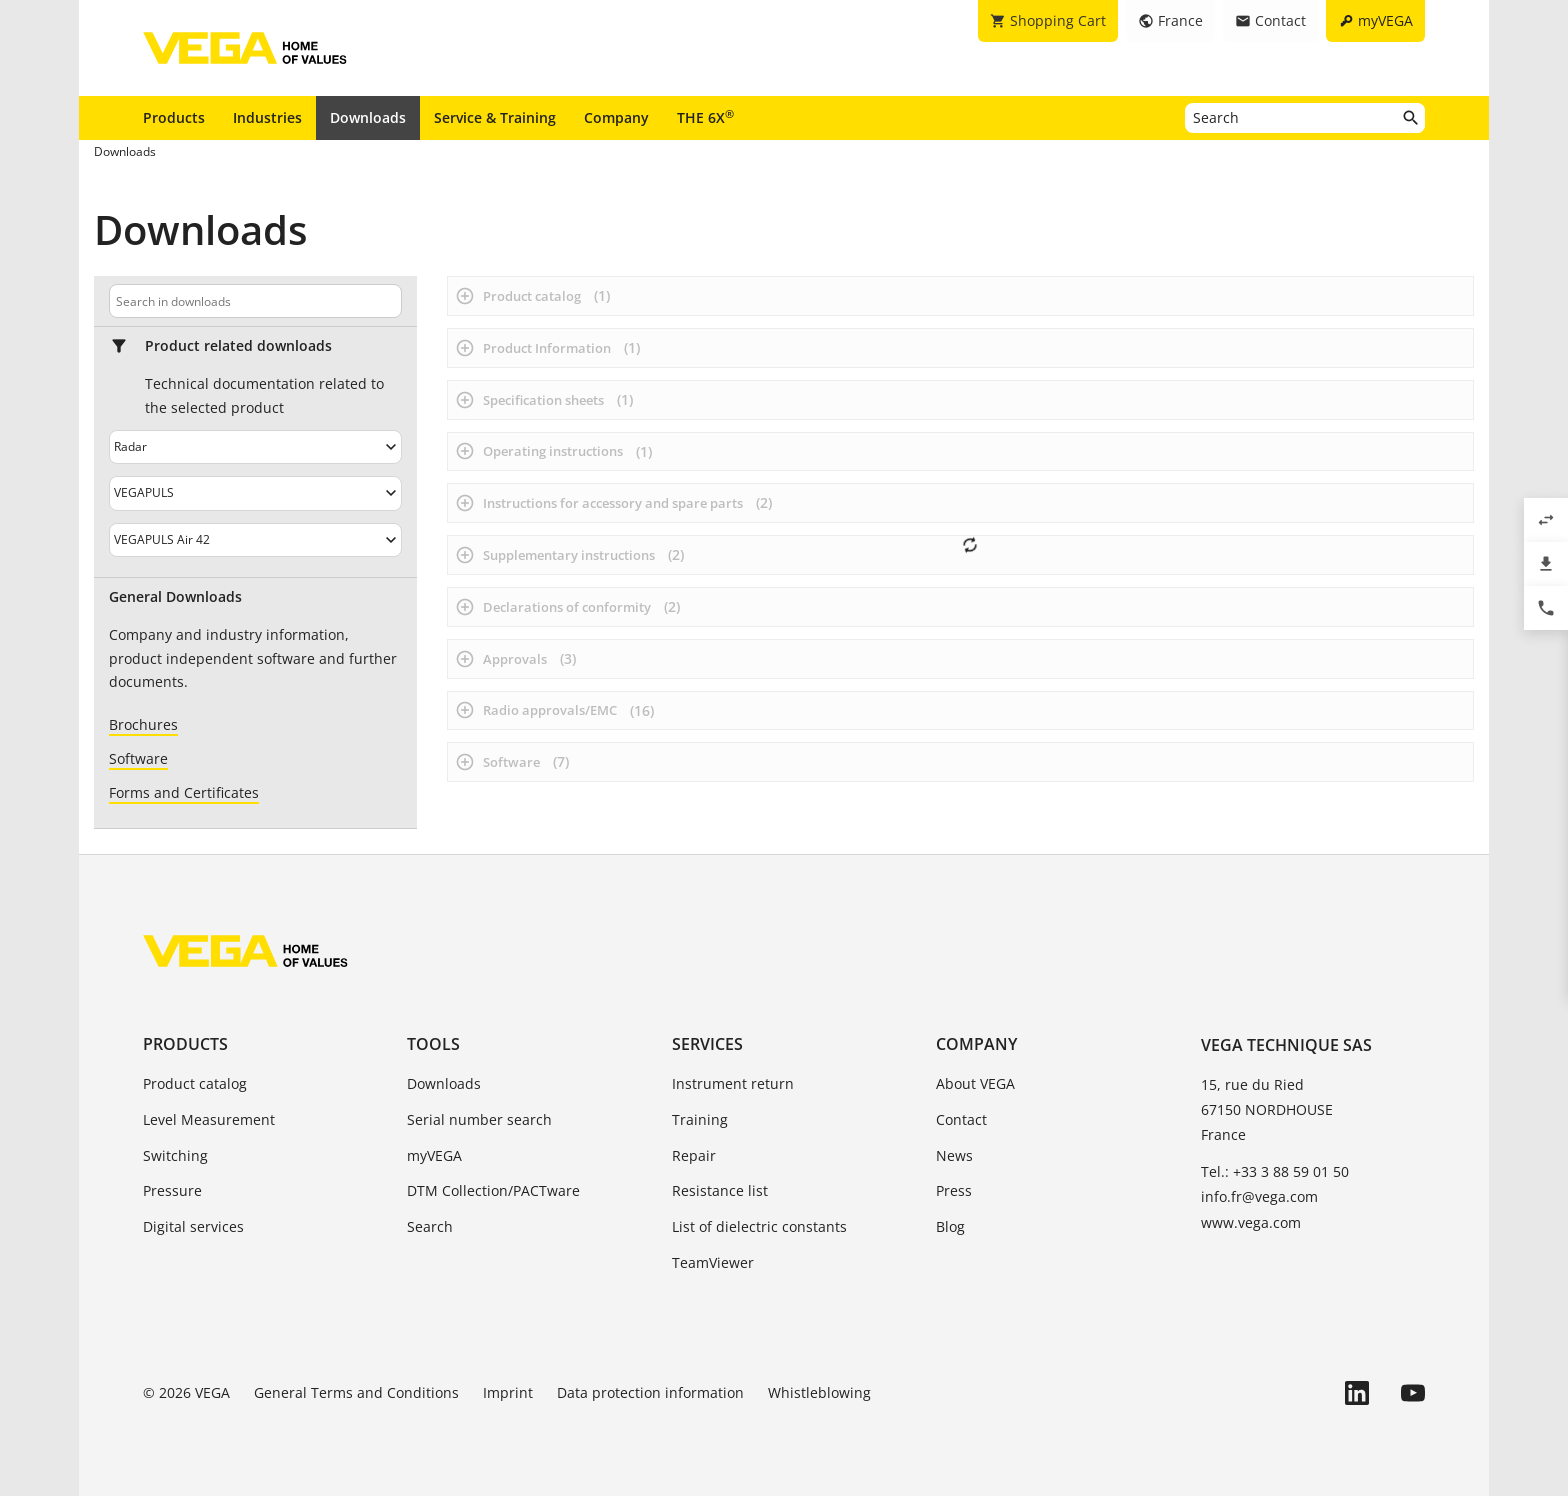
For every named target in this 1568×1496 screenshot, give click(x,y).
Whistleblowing (819, 1392)
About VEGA (975, 1083)
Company (616, 117)
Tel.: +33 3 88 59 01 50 (1275, 1171)
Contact (961, 1119)
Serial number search (479, 1119)
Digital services (193, 1226)
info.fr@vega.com (1259, 1196)
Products (174, 117)
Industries (267, 117)
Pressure (172, 1190)
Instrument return (733, 1083)
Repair (694, 1155)
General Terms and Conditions (356, 1392)
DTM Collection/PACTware (493, 1190)
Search (430, 1226)
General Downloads (175, 597)
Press (954, 1190)
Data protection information (650, 1392)
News (954, 1155)
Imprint (508, 1392)
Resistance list (720, 1190)
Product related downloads (238, 346)
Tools (433, 1044)
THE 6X (705, 117)
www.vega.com (1251, 1222)
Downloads (368, 117)
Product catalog (195, 1083)
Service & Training (495, 117)
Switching (175, 1155)
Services (707, 1044)
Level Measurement (209, 1119)
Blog (950, 1226)
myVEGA (434, 1155)
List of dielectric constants (759, 1226)
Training (700, 1119)
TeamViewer (713, 1262)
